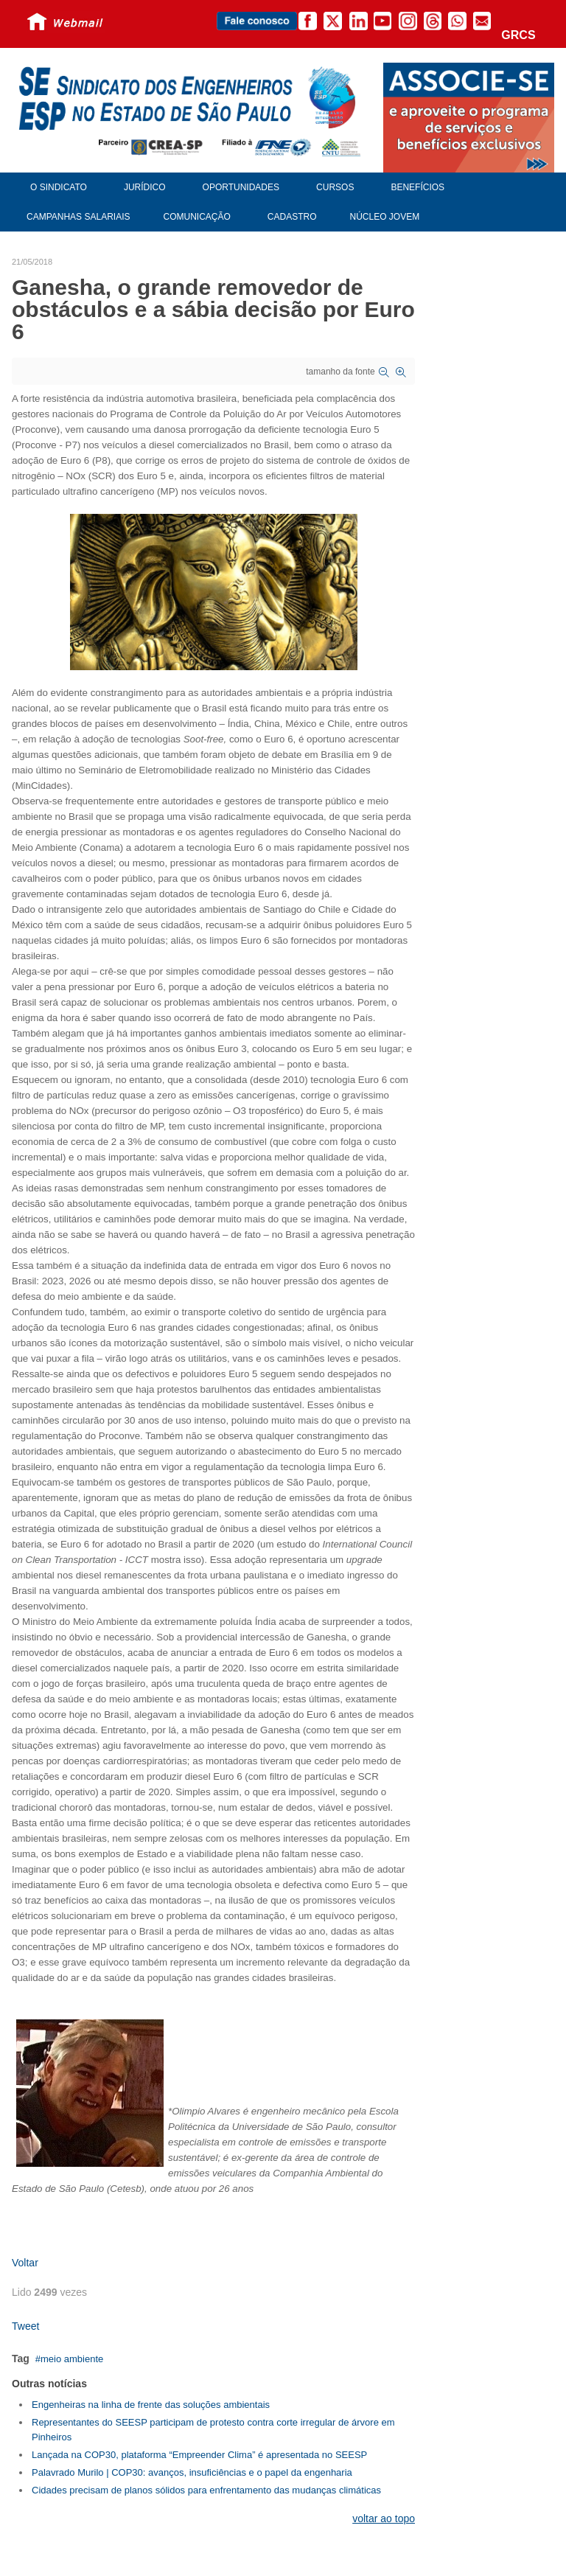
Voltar (25, 2263)
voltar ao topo (383, 2518)
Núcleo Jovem (385, 217)
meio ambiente (72, 2358)
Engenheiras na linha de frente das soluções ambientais (151, 2404)
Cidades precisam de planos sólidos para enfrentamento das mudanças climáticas (206, 2490)
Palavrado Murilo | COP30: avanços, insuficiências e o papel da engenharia (192, 2472)
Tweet (25, 2326)
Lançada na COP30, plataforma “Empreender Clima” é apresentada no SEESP (199, 2454)
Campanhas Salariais (78, 217)
